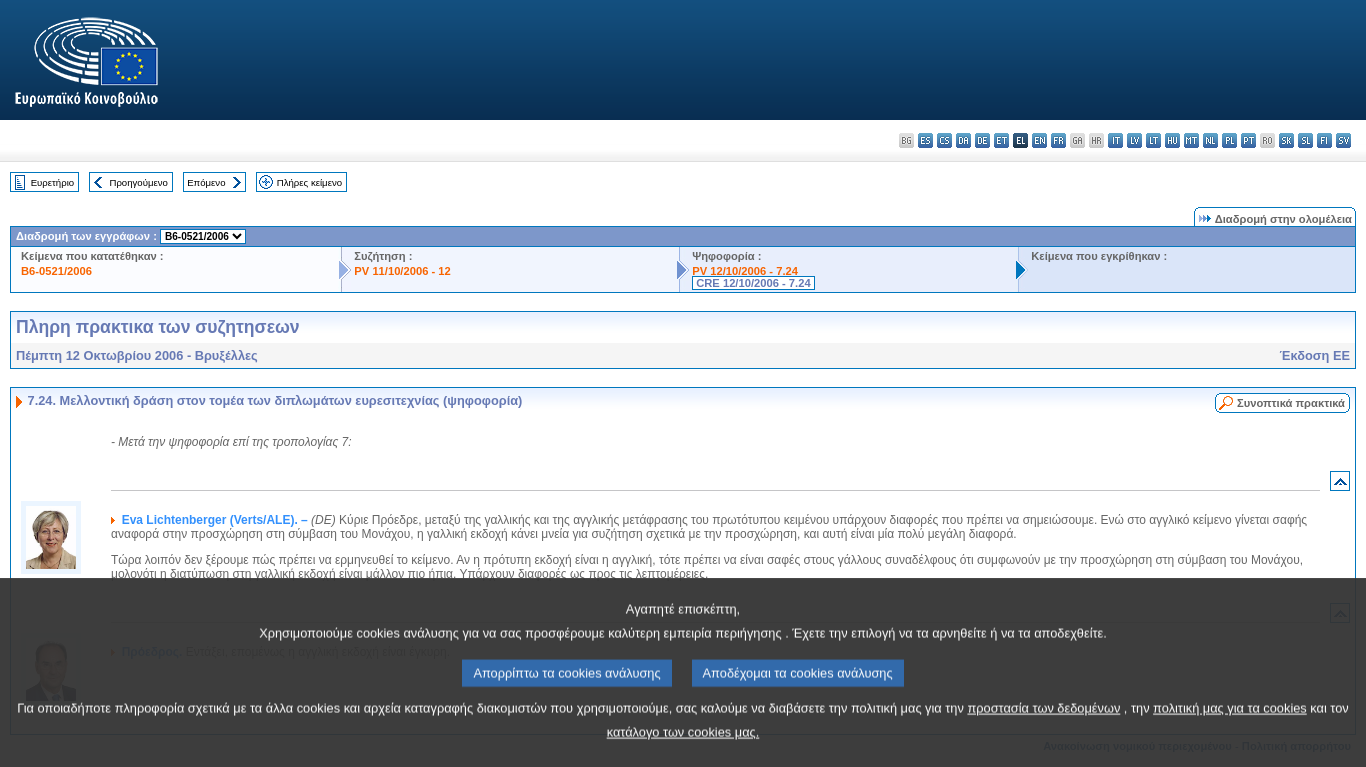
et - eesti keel (1001, 140)
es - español (925, 140)
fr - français (1058, 140)
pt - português (1248, 140)
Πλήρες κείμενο (309, 182)
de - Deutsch (982, 140)
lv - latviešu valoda (1134, 140)
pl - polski (1229, 140)
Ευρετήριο (52, 182)
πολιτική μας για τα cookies (1230, 742)
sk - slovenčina (1286, 140)
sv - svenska (1343, 140)
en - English (1039, 140)
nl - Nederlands (1210, 140)
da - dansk (963, 140)
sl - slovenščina (1305, 140)
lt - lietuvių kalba (1153, 140)
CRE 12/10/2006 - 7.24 (753, 283)
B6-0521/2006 (56, 271)
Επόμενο (206, 182)
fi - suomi (1324, 140)
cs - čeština (944, 140)
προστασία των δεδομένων (1043, 742)
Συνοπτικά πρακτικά (1291, 403)
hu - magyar (1172, 140)
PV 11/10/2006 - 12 (402, 271)
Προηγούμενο (138, 182)
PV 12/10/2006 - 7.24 (745, 271)
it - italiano (1115, 140)
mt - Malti (1191, 140)
